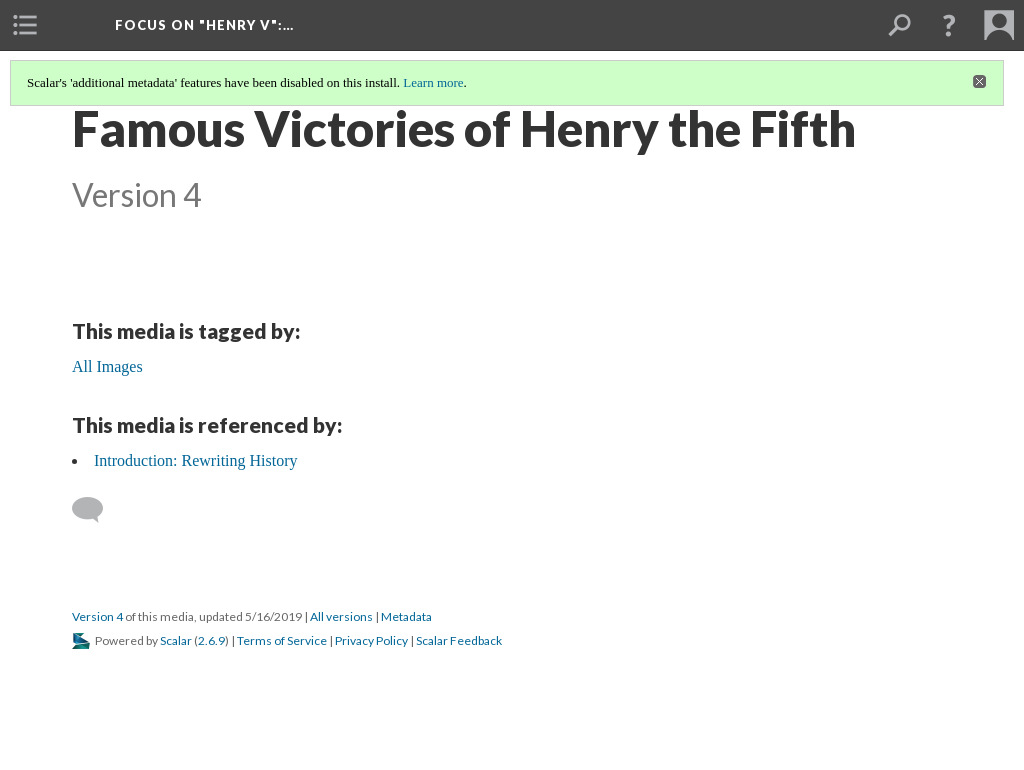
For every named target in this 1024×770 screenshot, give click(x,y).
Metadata (406, 616)
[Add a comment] (96, 510)
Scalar (176, 640)
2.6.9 (211, 640)
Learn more (433, 82)
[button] (949, 25)
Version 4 (97, 616)
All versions (341, 616)
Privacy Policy (371, 640)
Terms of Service (282, 640)
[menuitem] (25, 25)
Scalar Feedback (459, 640)
